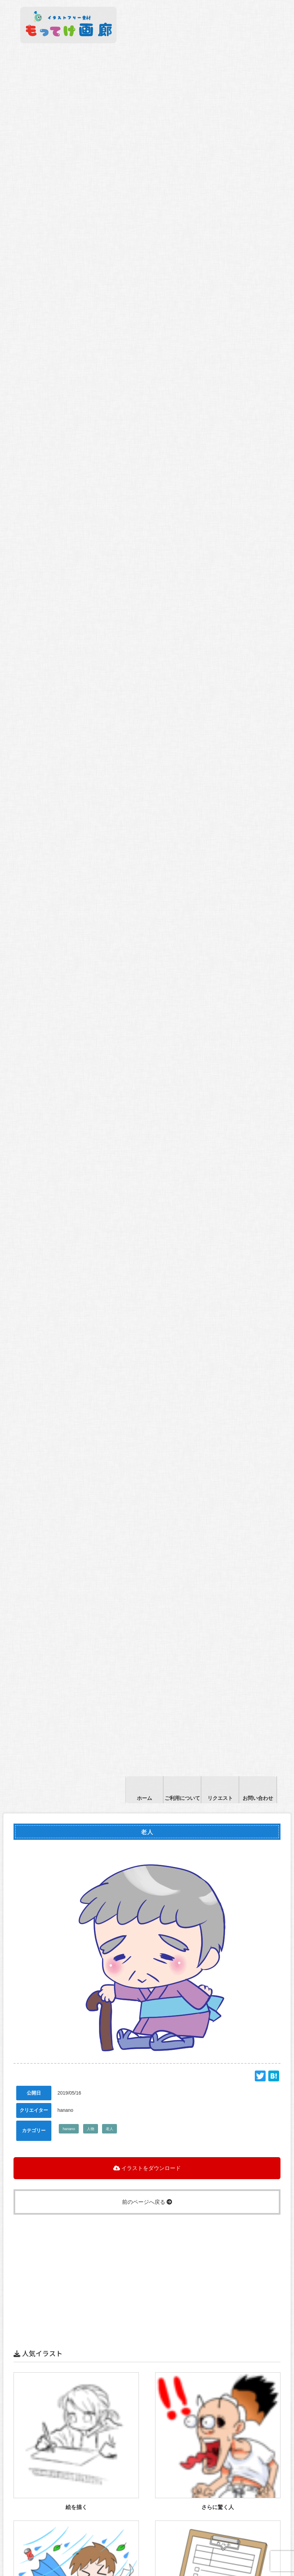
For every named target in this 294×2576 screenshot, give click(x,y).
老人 (109, 2129)
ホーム (144, 1798)
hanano (69, 2129)
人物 (90, 2129)
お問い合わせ (258, 1798)
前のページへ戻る (147, 2202)
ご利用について (182, 1798)
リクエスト (220, 1798)
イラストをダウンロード (147, 2168)
